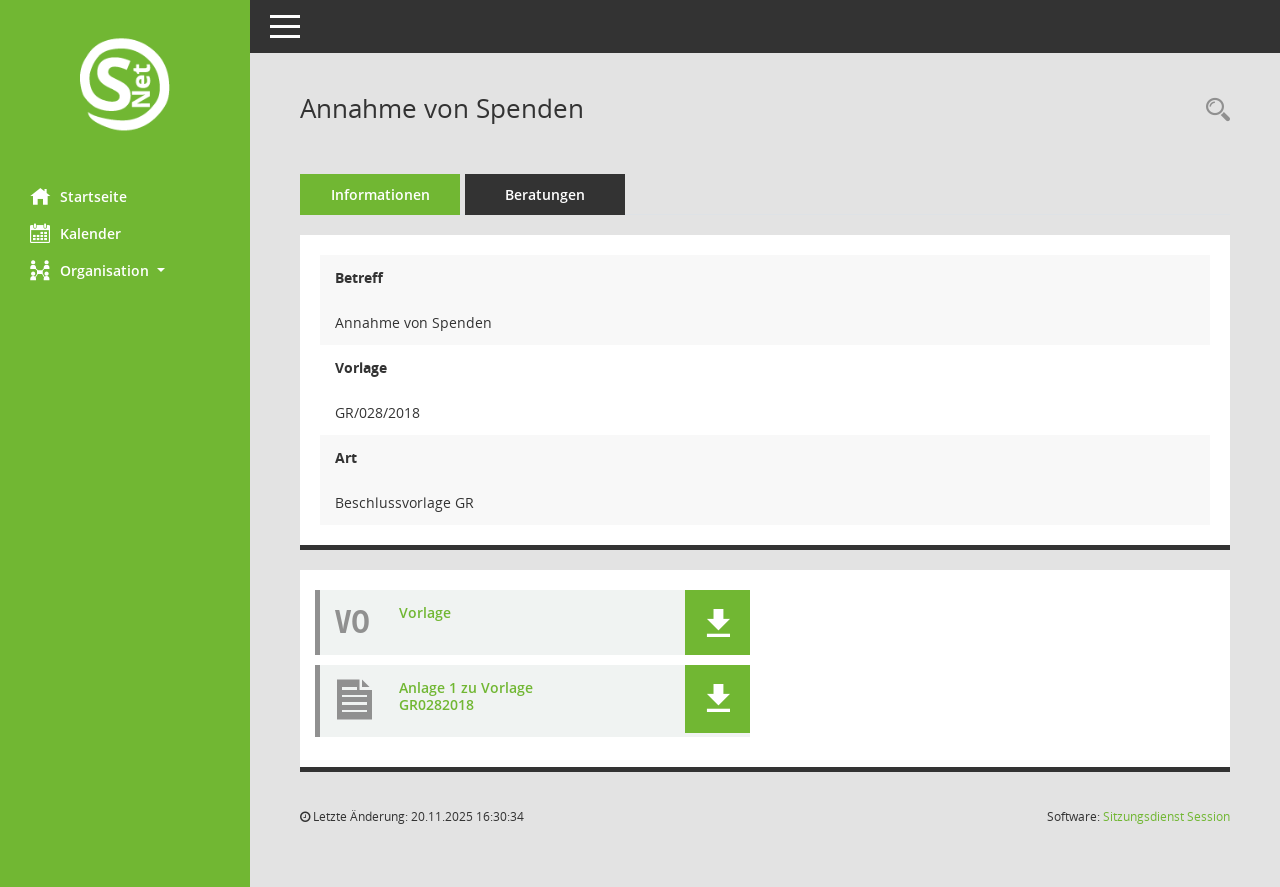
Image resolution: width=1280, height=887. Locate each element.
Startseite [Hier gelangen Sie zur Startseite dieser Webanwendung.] (78, 196)
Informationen (380, 194)
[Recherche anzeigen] (1213, 110)
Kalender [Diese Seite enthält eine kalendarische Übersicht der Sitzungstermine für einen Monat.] (75, 233)
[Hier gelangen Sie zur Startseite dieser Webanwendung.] (125, 86)
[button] (125, 270)
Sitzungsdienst (1166, 816)
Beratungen (545, 194)
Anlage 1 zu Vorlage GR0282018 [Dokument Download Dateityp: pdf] (466, 697)
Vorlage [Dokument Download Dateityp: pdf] (425, 613)
